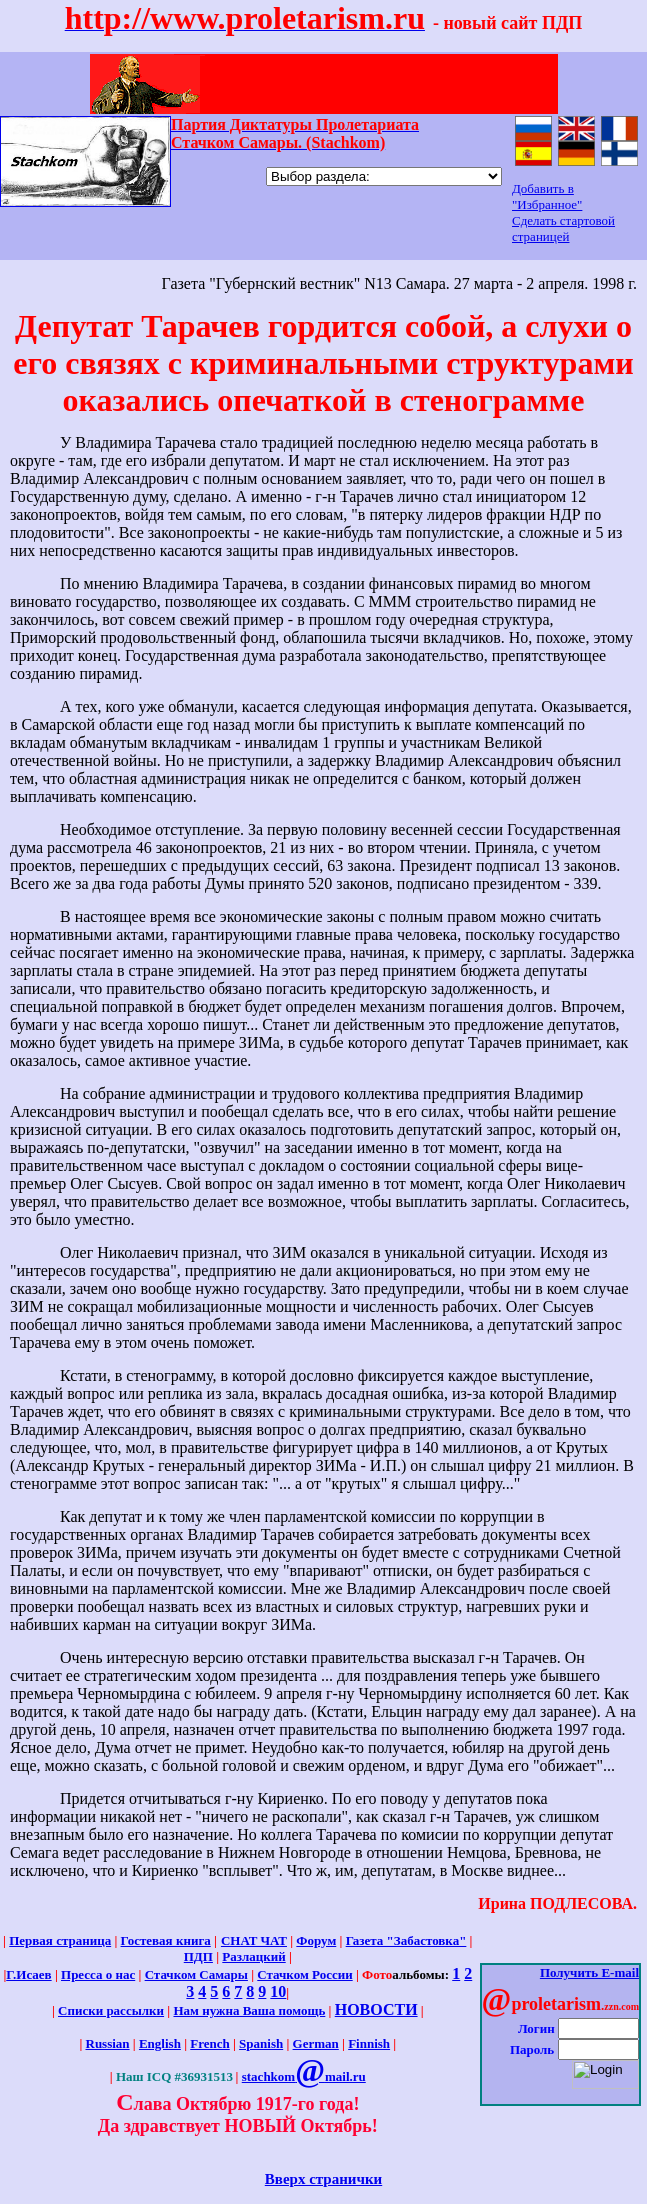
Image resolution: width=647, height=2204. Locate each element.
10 (278, 1991)
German (316, 2043)
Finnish (369, 2043)
